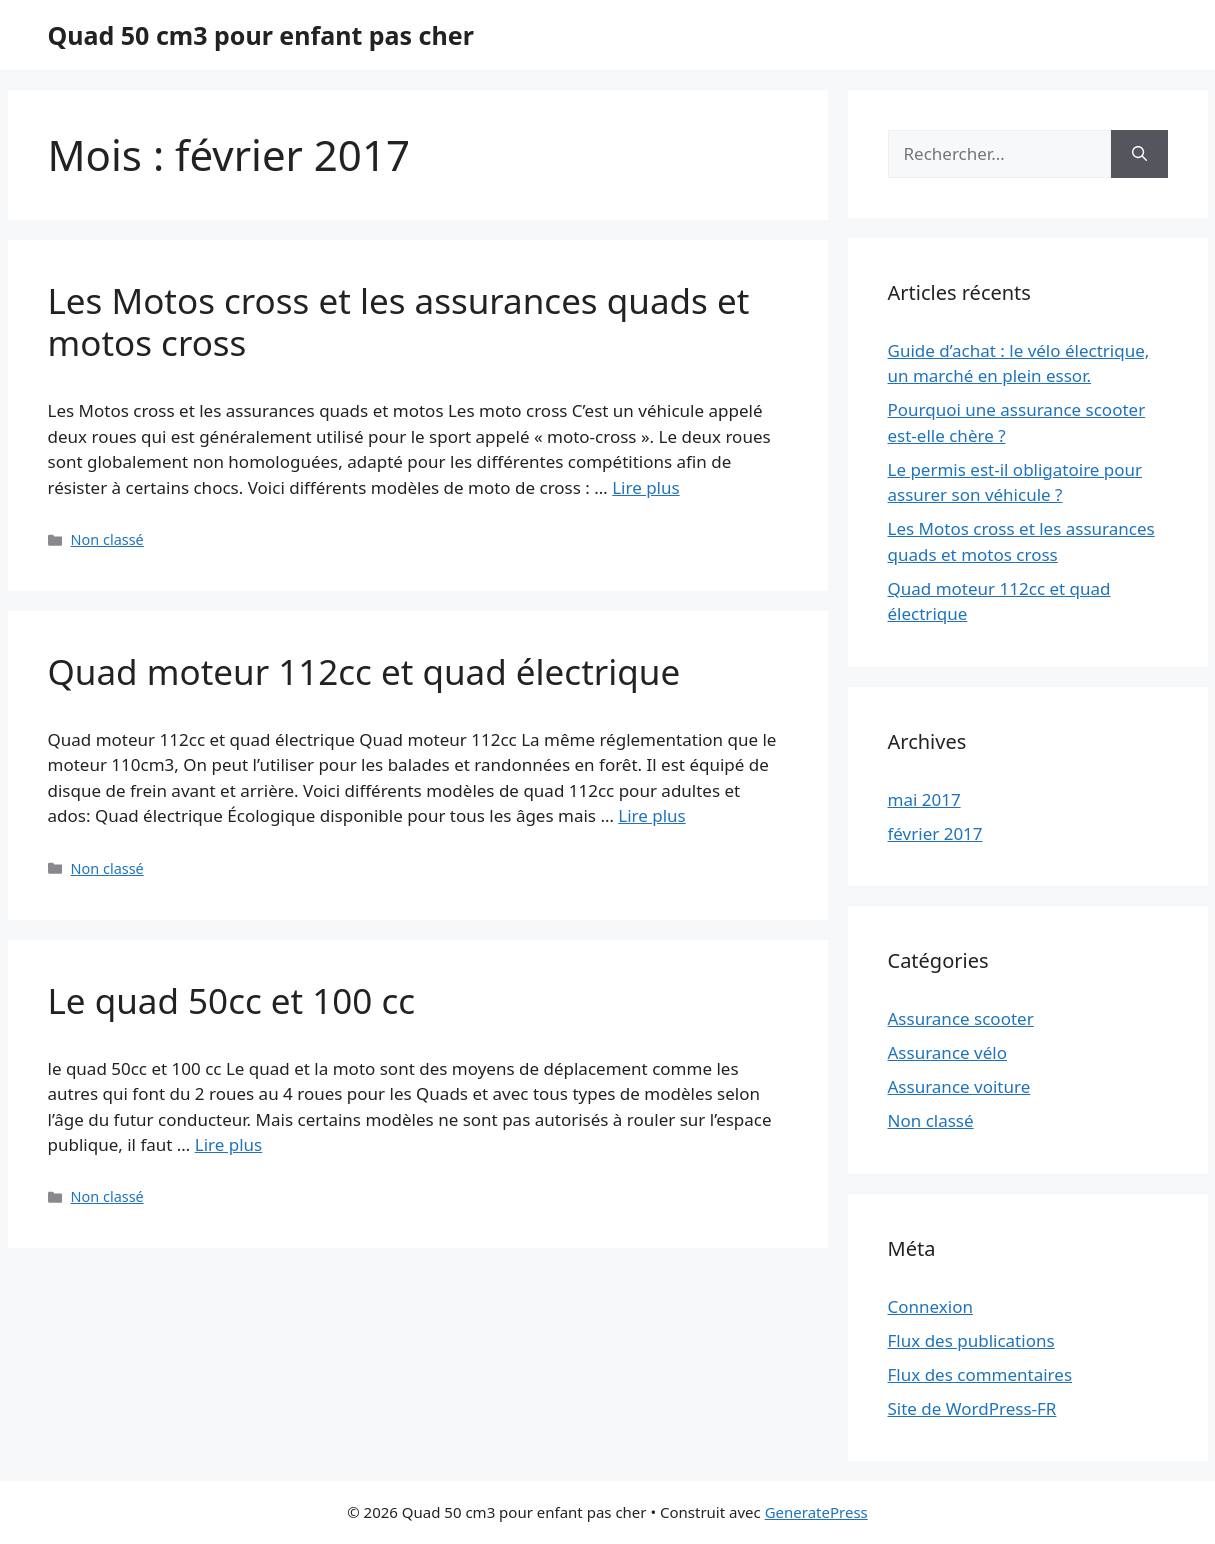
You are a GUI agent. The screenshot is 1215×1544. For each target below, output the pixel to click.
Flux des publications (971, 1340)
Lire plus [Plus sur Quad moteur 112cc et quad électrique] (651, 815)
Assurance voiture (959, 1086)
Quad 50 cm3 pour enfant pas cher (261, 35)
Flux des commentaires (980, 1374)
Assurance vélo (947, 1052)
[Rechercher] (1139, 154)
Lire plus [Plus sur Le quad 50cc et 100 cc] (228, 1144)
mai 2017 (924, 799)
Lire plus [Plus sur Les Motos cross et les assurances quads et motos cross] (645, 487)
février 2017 (935, 833)
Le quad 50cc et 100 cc (232, 1000)
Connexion (930, 1306)
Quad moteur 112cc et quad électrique (364, 671)
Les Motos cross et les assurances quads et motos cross (399, 321)
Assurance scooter (961, 1018)
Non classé (107, 539)
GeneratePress (816, 1512)
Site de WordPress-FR (972, 1408)
